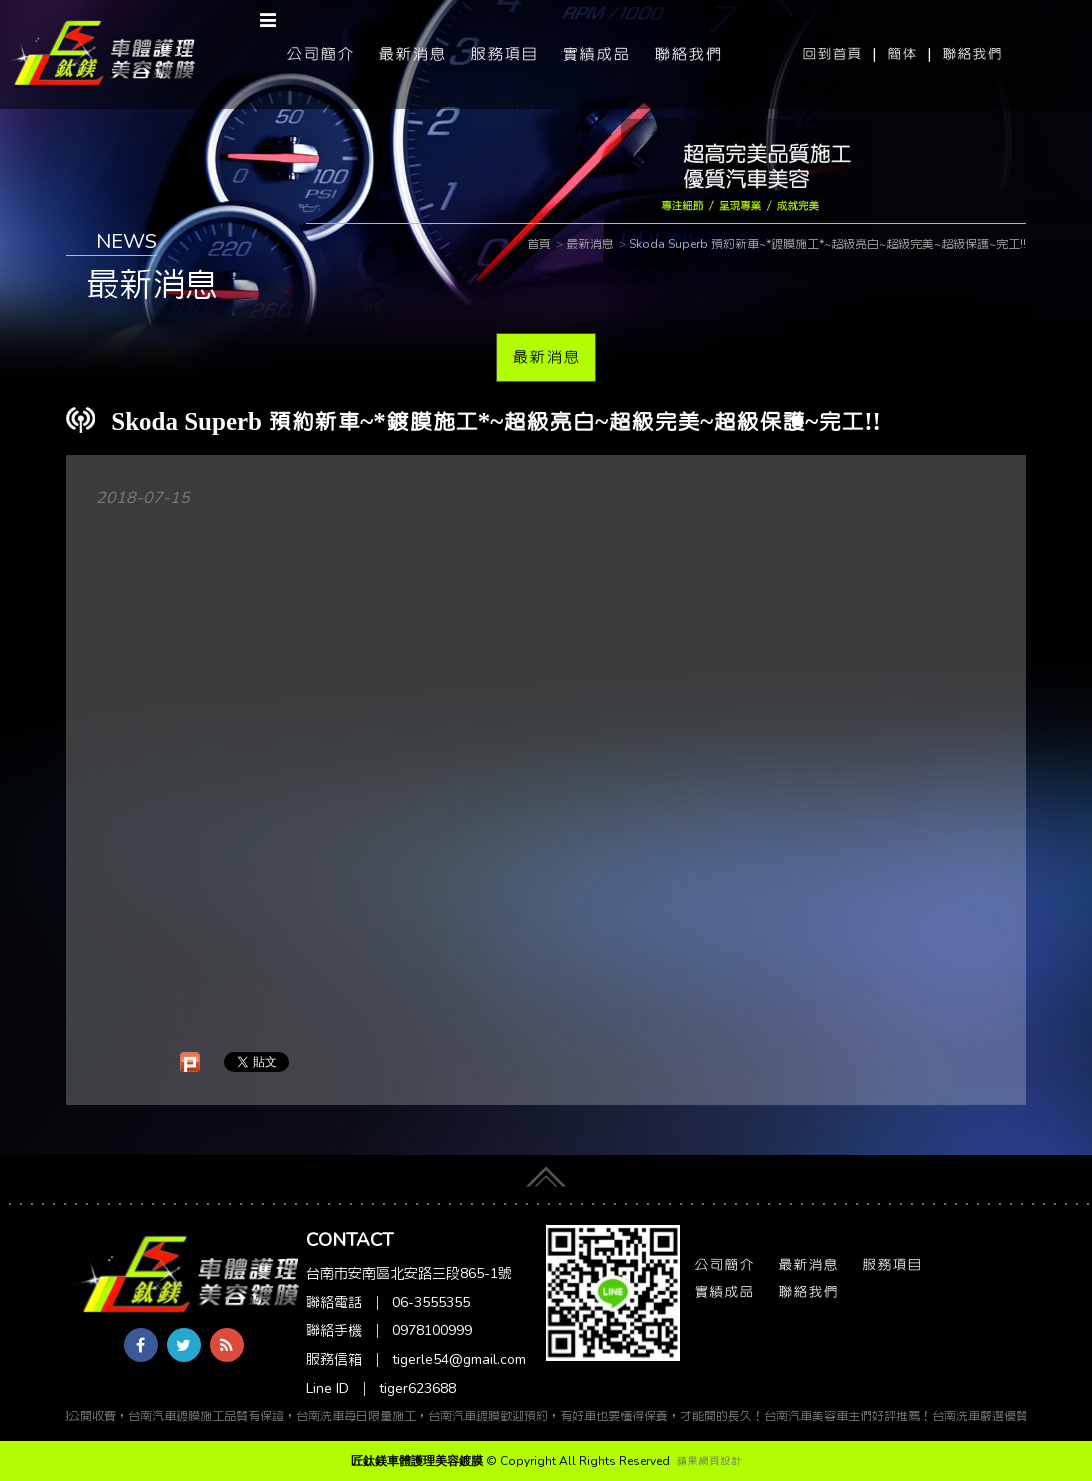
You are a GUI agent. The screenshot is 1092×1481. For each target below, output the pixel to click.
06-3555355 (431, 1302)
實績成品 (596, 54)
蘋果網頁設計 (709, 1461)
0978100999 (432, 1330)
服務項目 (504, 54)
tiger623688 (417, 1388)
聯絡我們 (972, 54)
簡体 (902, 54)
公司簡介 (320, 54)
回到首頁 (832, 54)
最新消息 (412, 54)
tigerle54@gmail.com (459, 1359)
